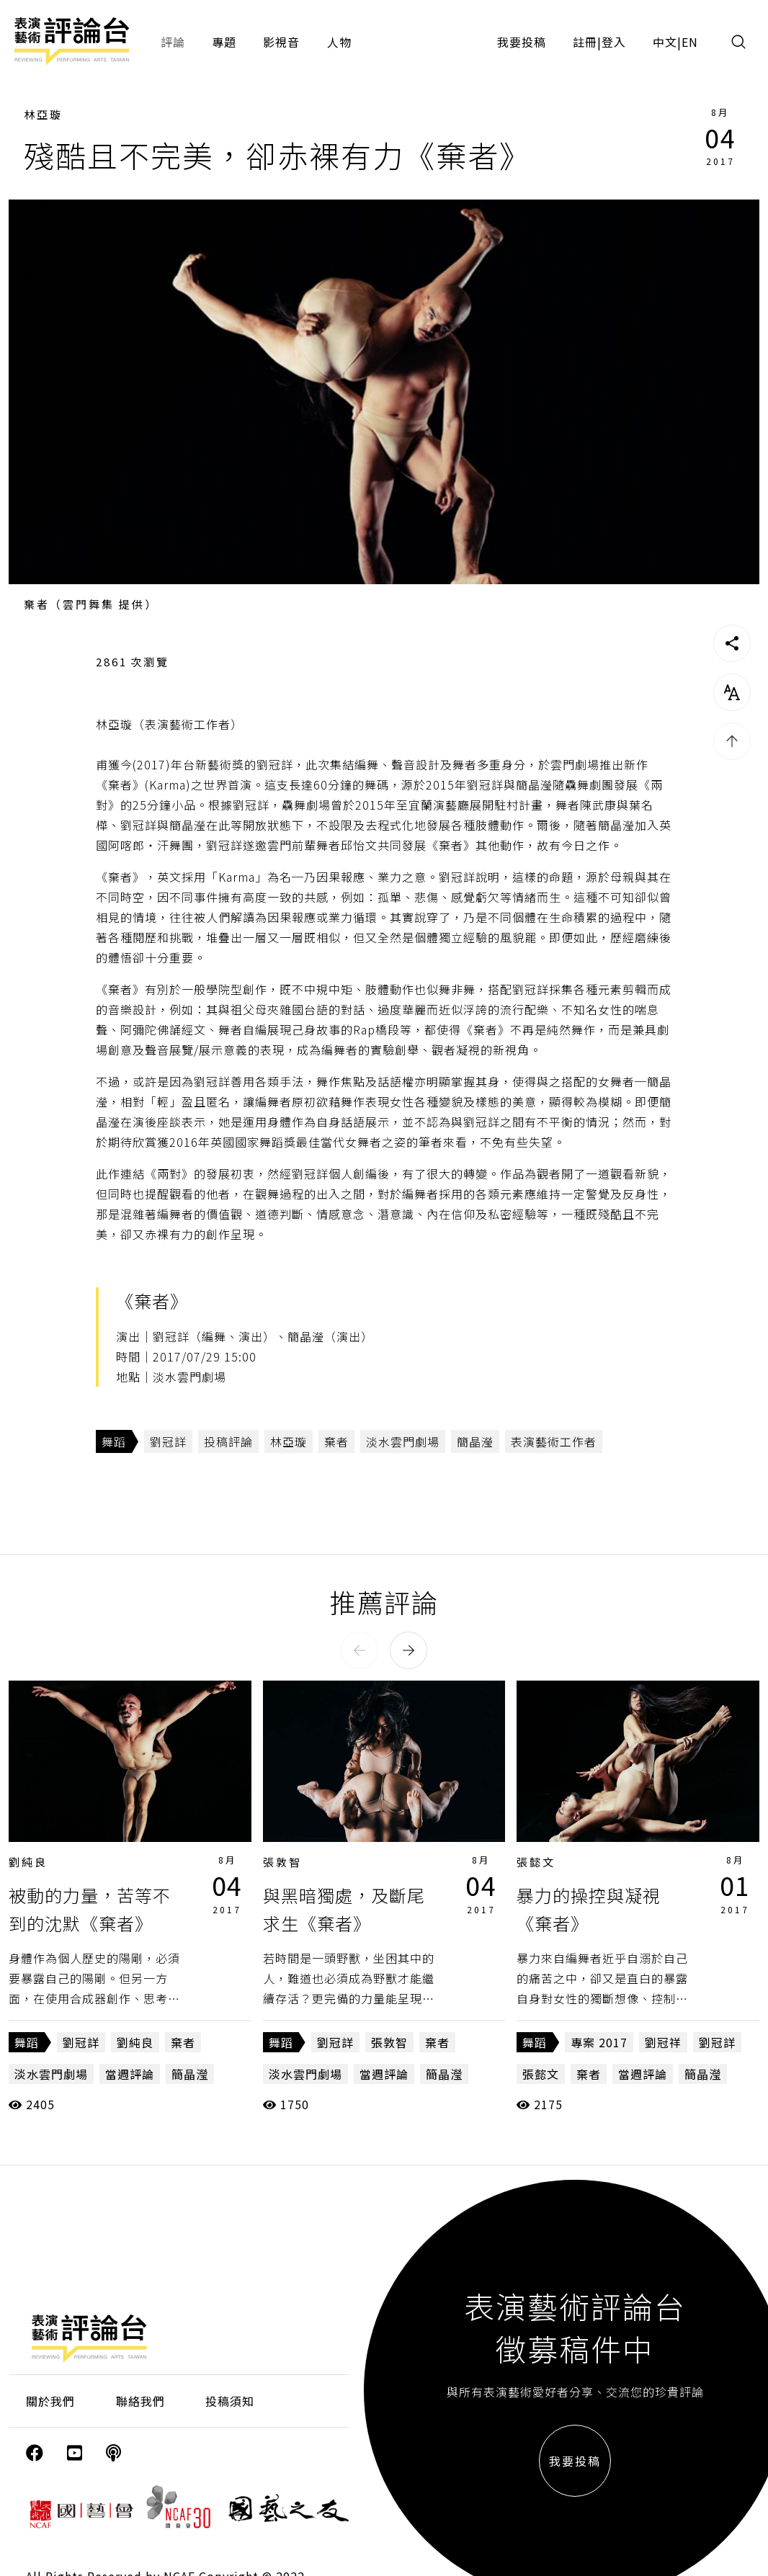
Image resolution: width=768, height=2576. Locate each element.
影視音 (281, 41)
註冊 (585, 41)
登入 (614, 41)
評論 (173, 41)
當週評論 (129, 2074)
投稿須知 (229, 2401)
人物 (339, 41)
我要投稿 (521, 41)
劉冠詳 (168, 1441)
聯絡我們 (140, 2401)
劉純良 (28, 1861)
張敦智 (282, 1861)
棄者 (336, 1441)
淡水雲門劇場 (402, 1441)
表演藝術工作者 (554, 1441)
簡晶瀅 (475, 1441)
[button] (359, 1650)
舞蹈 (114, 1441)
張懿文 (536, 1861)
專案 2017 (599, 2042)
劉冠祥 (663, 2042)
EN (690, 41)
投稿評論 (228, 1441)
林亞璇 (43, 114)
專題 (224, 41)
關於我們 (50, 2401)
